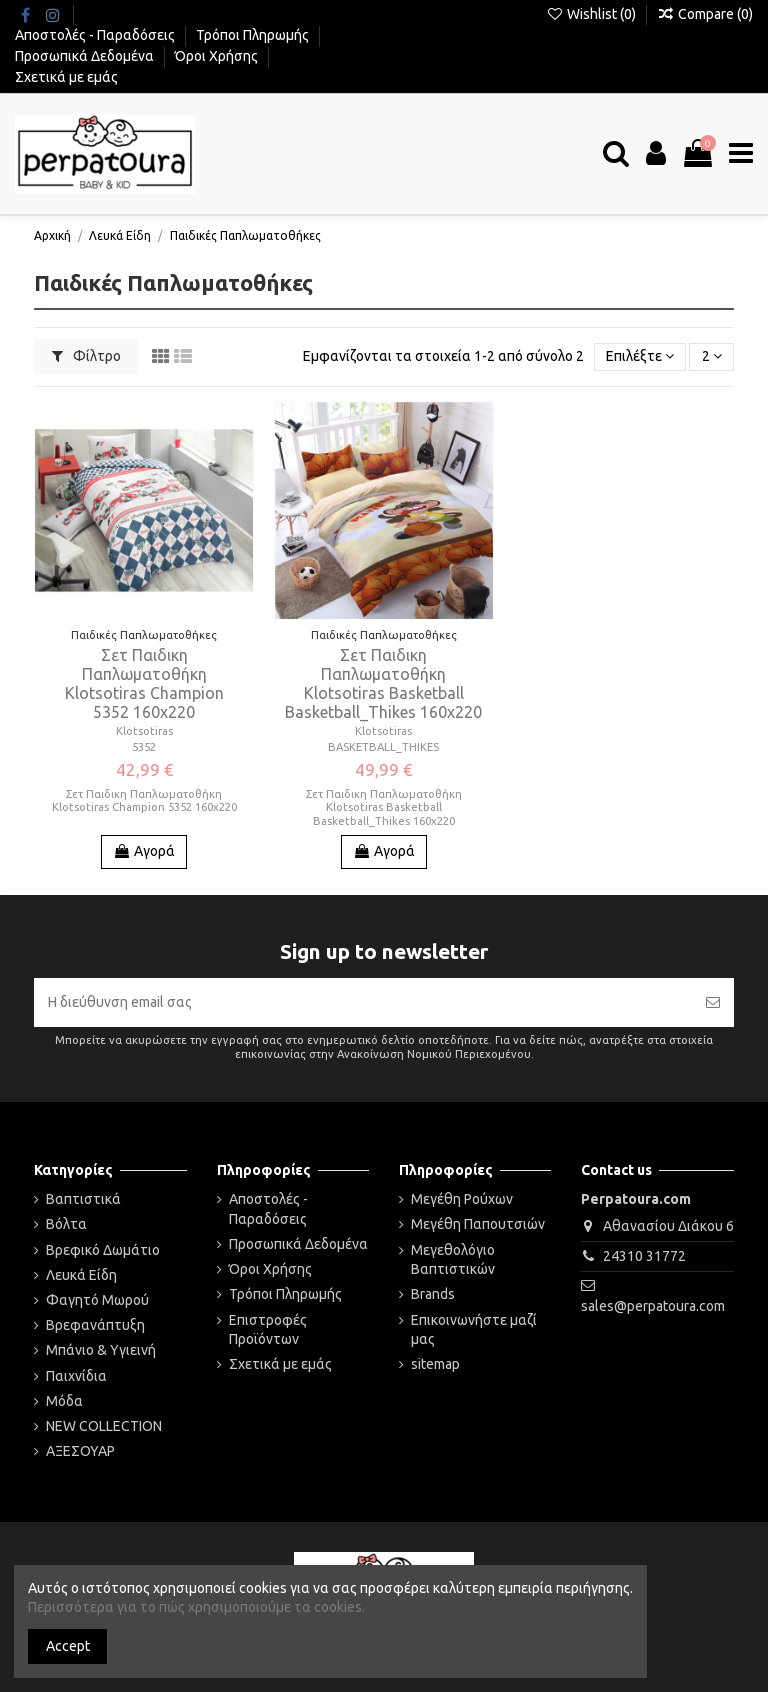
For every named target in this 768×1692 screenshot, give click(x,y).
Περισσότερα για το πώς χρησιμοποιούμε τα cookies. (196, 1607)
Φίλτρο (86, 356)
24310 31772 (644, 1256)
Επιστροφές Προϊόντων (268, 1330)
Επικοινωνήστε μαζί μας (474, 1330)
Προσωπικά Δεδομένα (86, 56)
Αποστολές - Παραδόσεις (96, 35)
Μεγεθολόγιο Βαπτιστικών (453, 1260)
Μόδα (64, 1401)
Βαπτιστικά (83, 1199)
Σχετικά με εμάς (66, 77)
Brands (433, 1294)
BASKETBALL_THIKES (383, 747)
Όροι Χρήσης (218, 56)
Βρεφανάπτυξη (95, 1325)
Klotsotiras (144, 731)
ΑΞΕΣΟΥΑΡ (80, 1451)
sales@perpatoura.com (653, 1306)
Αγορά (144, 851)
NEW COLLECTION (104, 1426)
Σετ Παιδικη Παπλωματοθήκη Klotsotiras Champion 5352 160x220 (144, 684)
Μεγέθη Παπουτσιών (478, 1224)
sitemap (435, 1364)
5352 (144, 747)
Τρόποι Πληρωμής (254, 35)
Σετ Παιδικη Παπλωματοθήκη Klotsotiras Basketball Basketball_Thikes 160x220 (383, 684)
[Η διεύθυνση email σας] (363, 1002)
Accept (68, 1646)
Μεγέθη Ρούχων (462, 1199)
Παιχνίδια (76, 1376)
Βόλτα (66, 1224)
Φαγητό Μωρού (97, 1300)
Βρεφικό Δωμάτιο (103, 1250)
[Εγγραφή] (713, 1002)
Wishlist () (592, 14)
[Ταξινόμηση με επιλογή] (640, 357)
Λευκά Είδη (81, 1275)
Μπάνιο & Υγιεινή (101, 1350)
